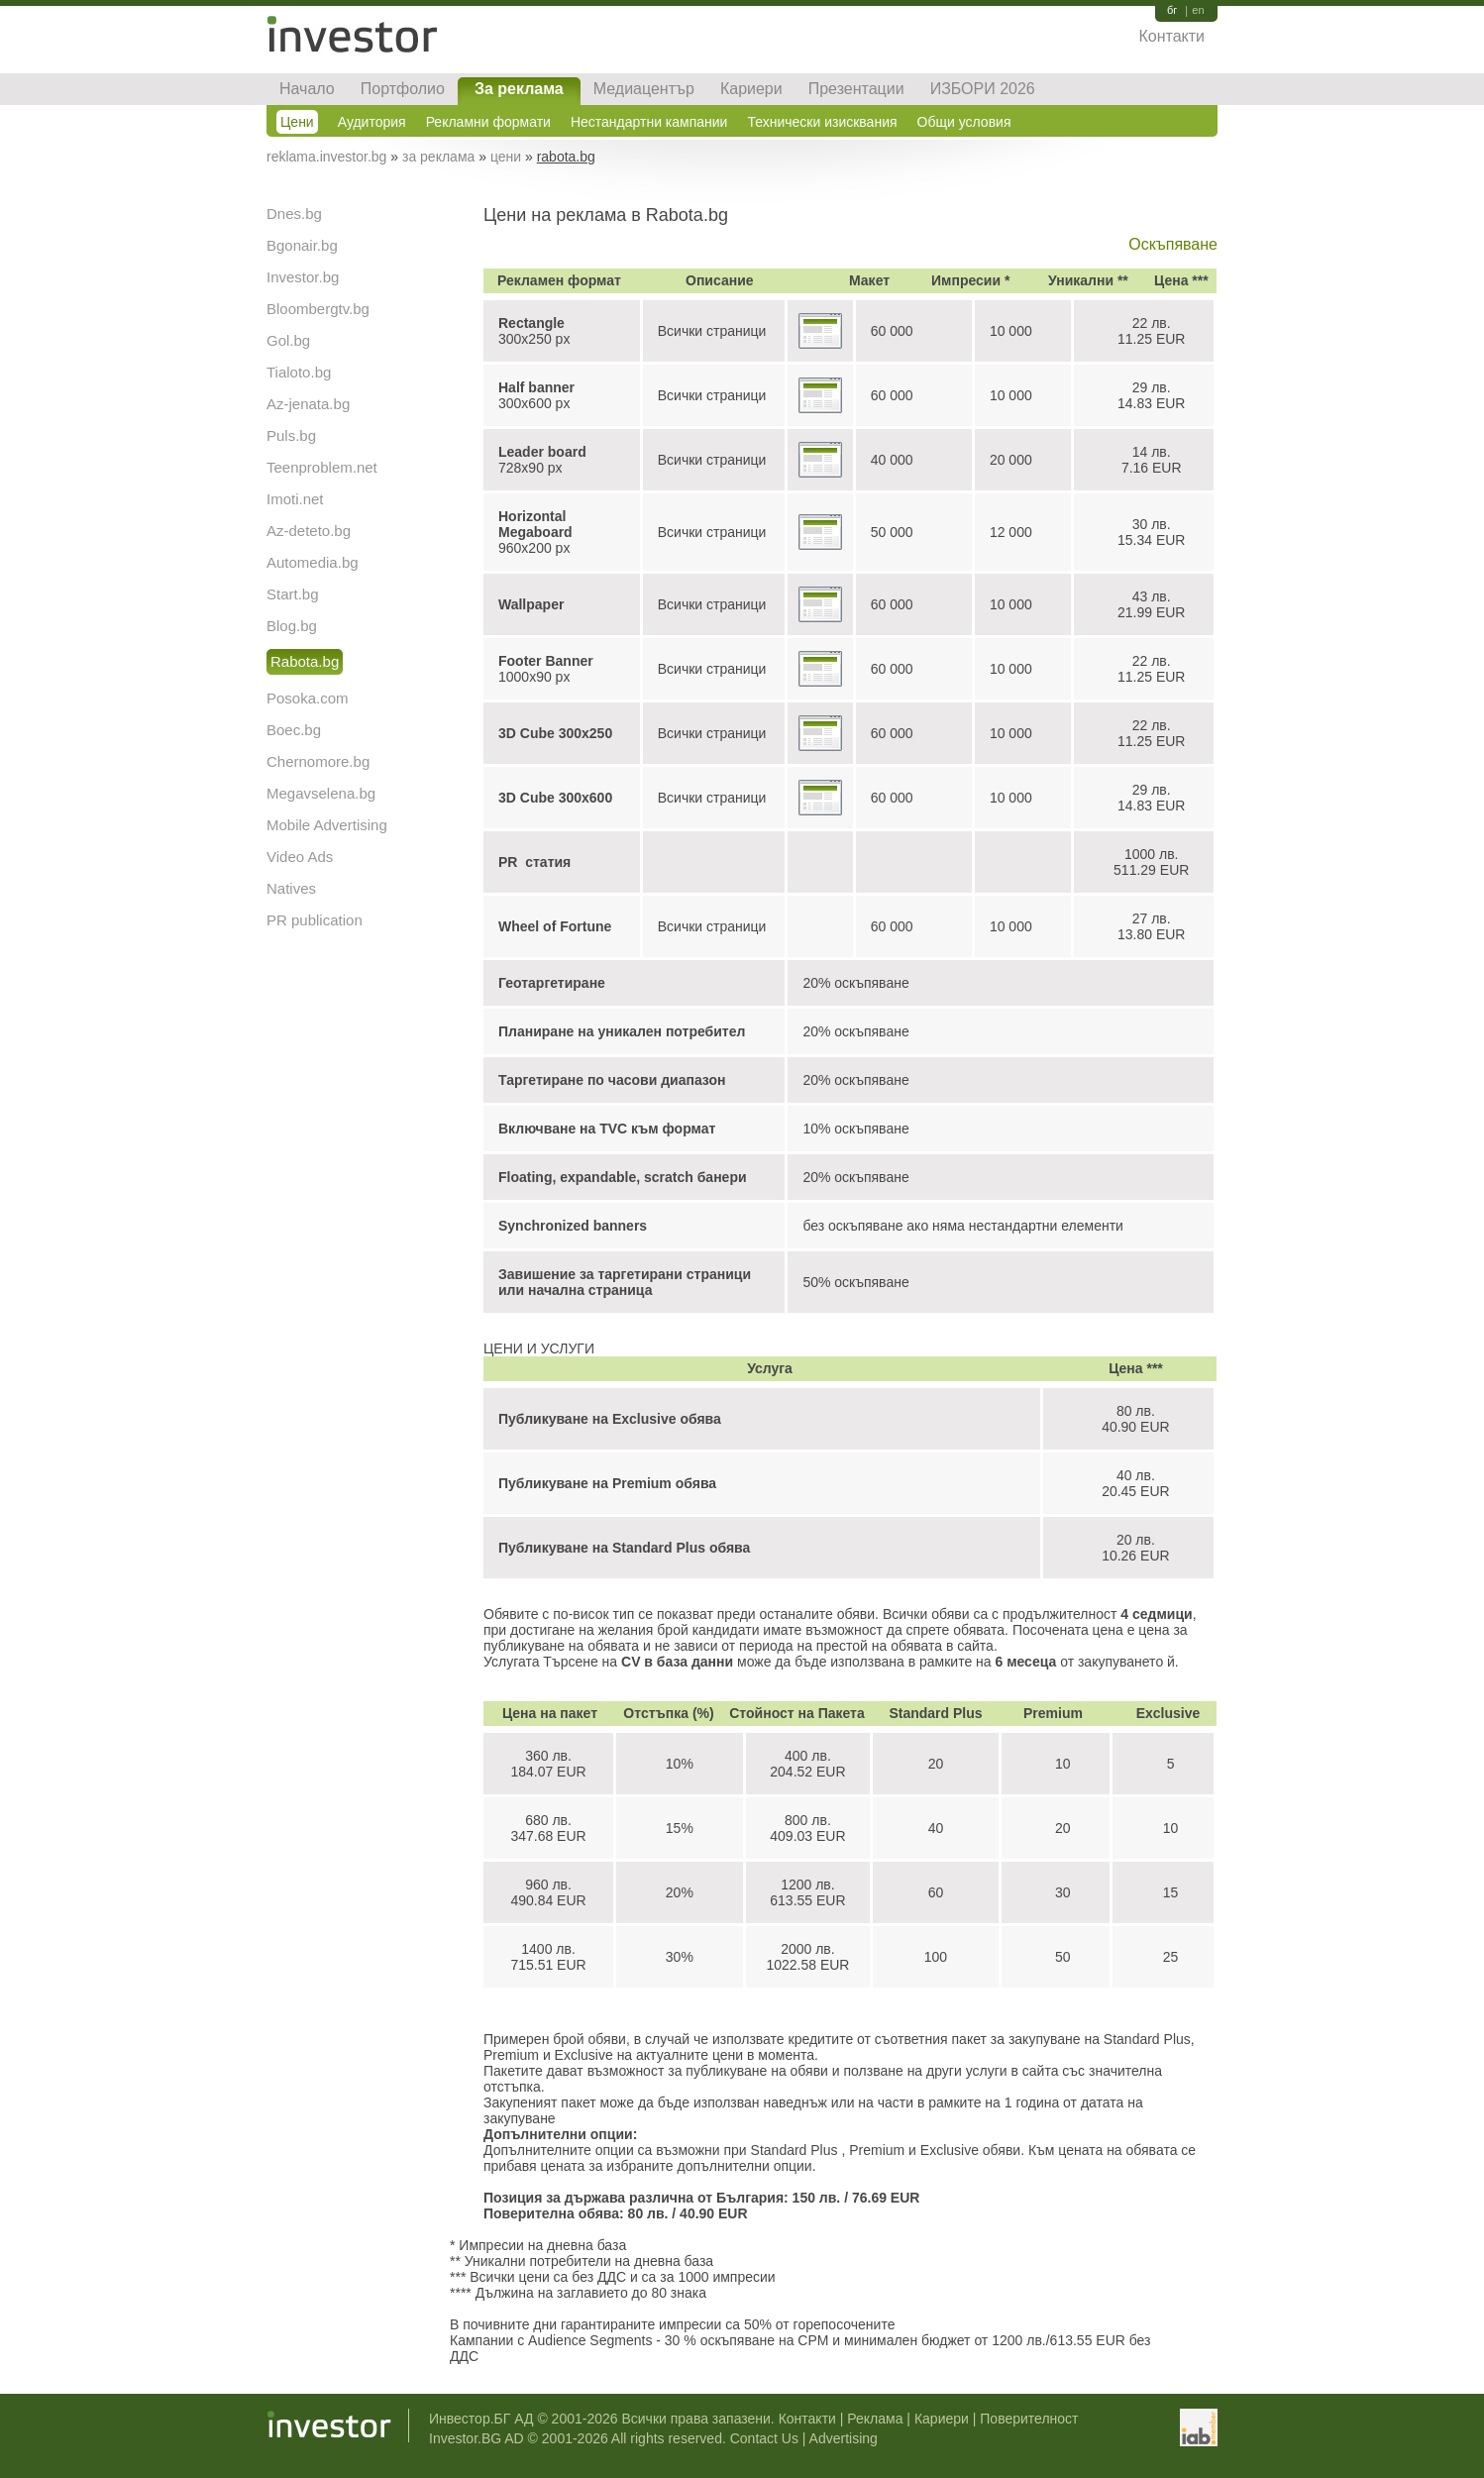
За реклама (519, 88)
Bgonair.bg (302, 245)
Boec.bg (293, 729)
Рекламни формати (488, 122)
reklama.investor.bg (326, 156)
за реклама (438, 156)
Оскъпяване (1173, 244)
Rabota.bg (304, 661)
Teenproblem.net (321, 467)
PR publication (314, 920)
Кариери (751, 88)
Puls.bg (291, 435)
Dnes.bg (294, 213)
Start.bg (292, 594)
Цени (297, 122)
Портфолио (403, 88)
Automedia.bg (312, 562)
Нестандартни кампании (649, 122)
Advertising (843, 2438)
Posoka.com (307, 698)
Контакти (1171, 36)
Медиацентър (643, 88)
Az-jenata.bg (308, 403)
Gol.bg (288, 340)
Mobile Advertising (326, 824)
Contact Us (764, 2438)
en (1198, 10)
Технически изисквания (822, 122)
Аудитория (372, 122)
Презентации (856, 88)
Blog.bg (291, 625)
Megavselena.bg (320, 793)
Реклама (874, 2418)
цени (505, 156)
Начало (307, 88)
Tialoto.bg (298, 372)
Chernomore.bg (318, 761)
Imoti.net (295, 498)
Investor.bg (302, 277)
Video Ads (299, 856)
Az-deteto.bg (308, 530)
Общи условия (964, 122)
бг (1172, 10)
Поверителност (1029, 2418)
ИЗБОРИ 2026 (982, 88)
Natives (291, 888)
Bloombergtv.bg (318, 308)
